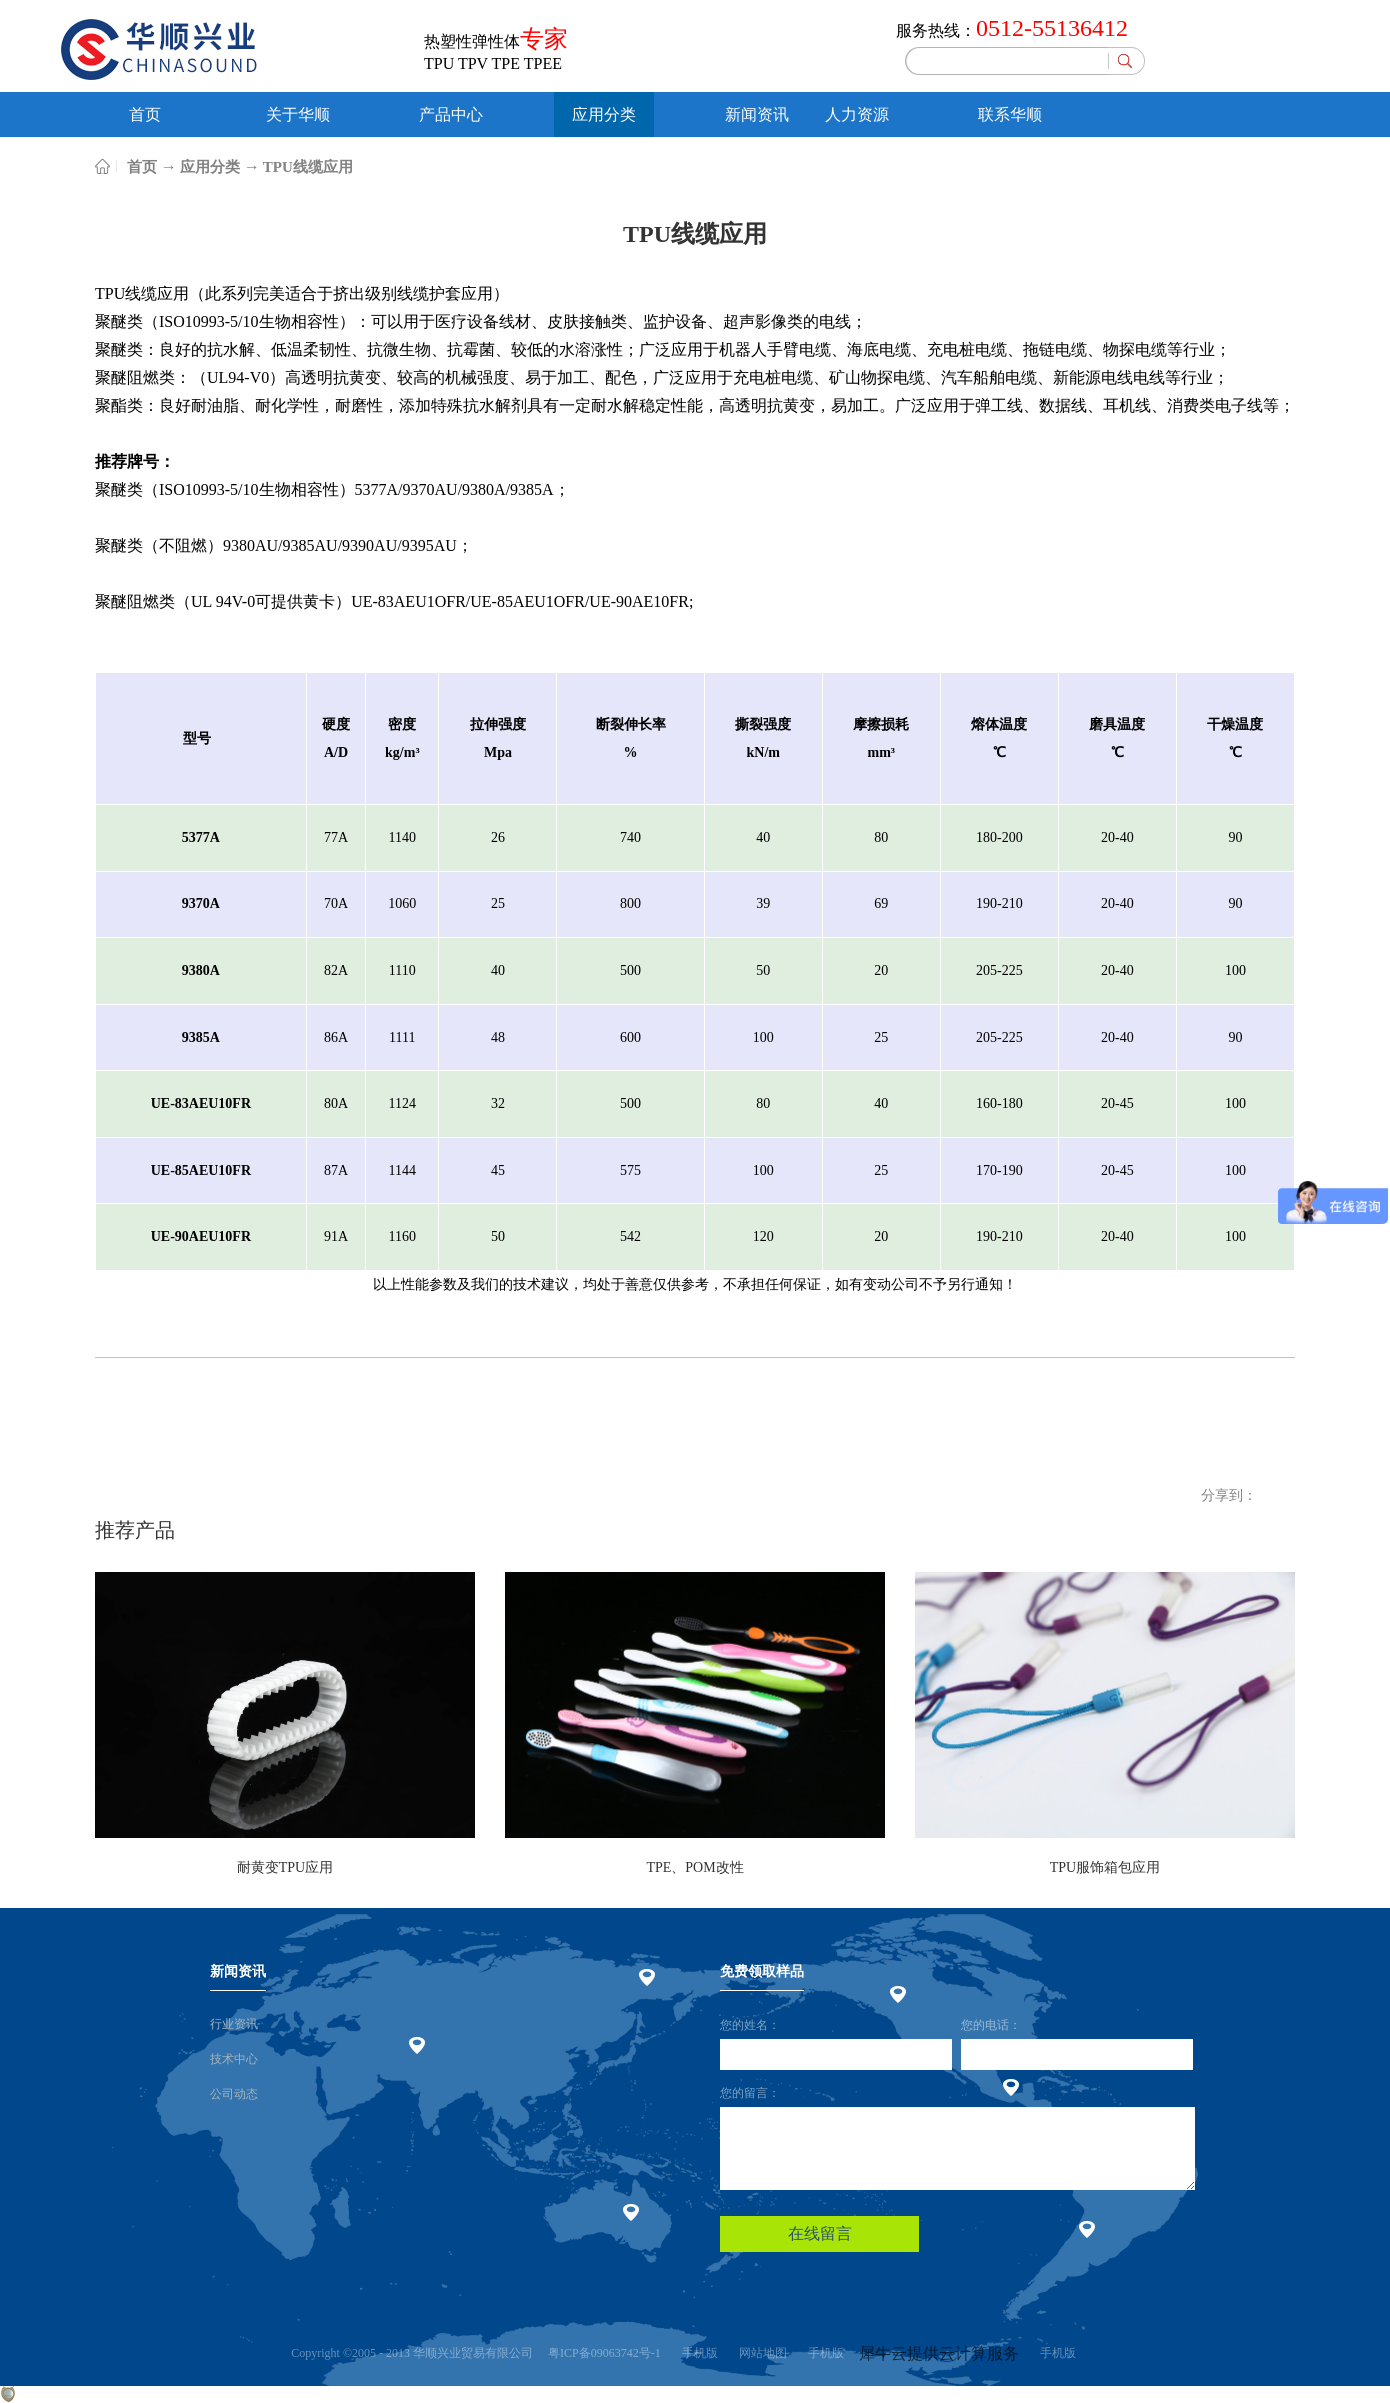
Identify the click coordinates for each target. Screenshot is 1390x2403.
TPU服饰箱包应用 (1105, 1867)
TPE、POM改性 (694, 1867)
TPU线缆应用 (308, 167)
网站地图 (760, 2353)
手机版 (697, 2353)
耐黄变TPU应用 (285, 1867)
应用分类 (210, 167)
